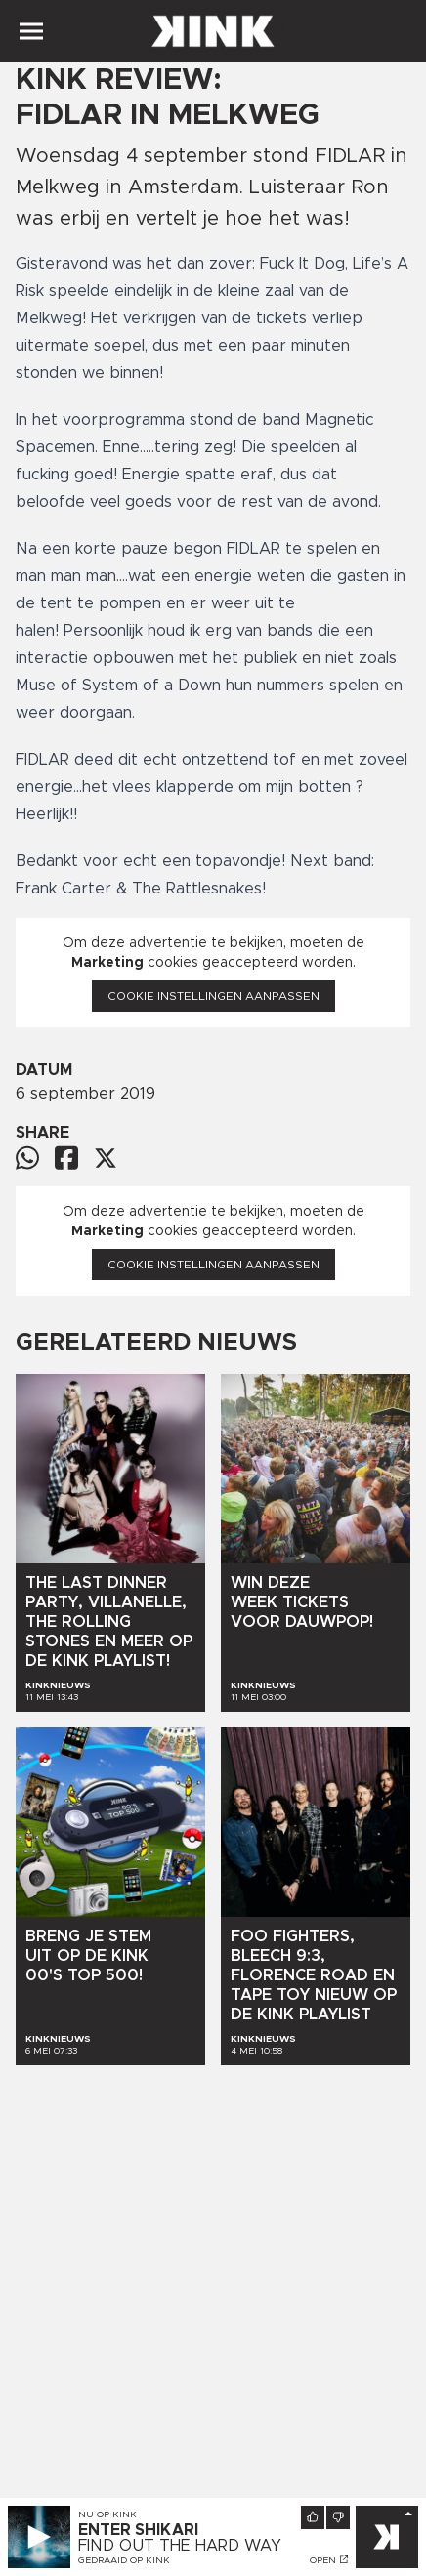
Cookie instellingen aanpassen (213, 996)
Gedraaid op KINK (124, 2560)
